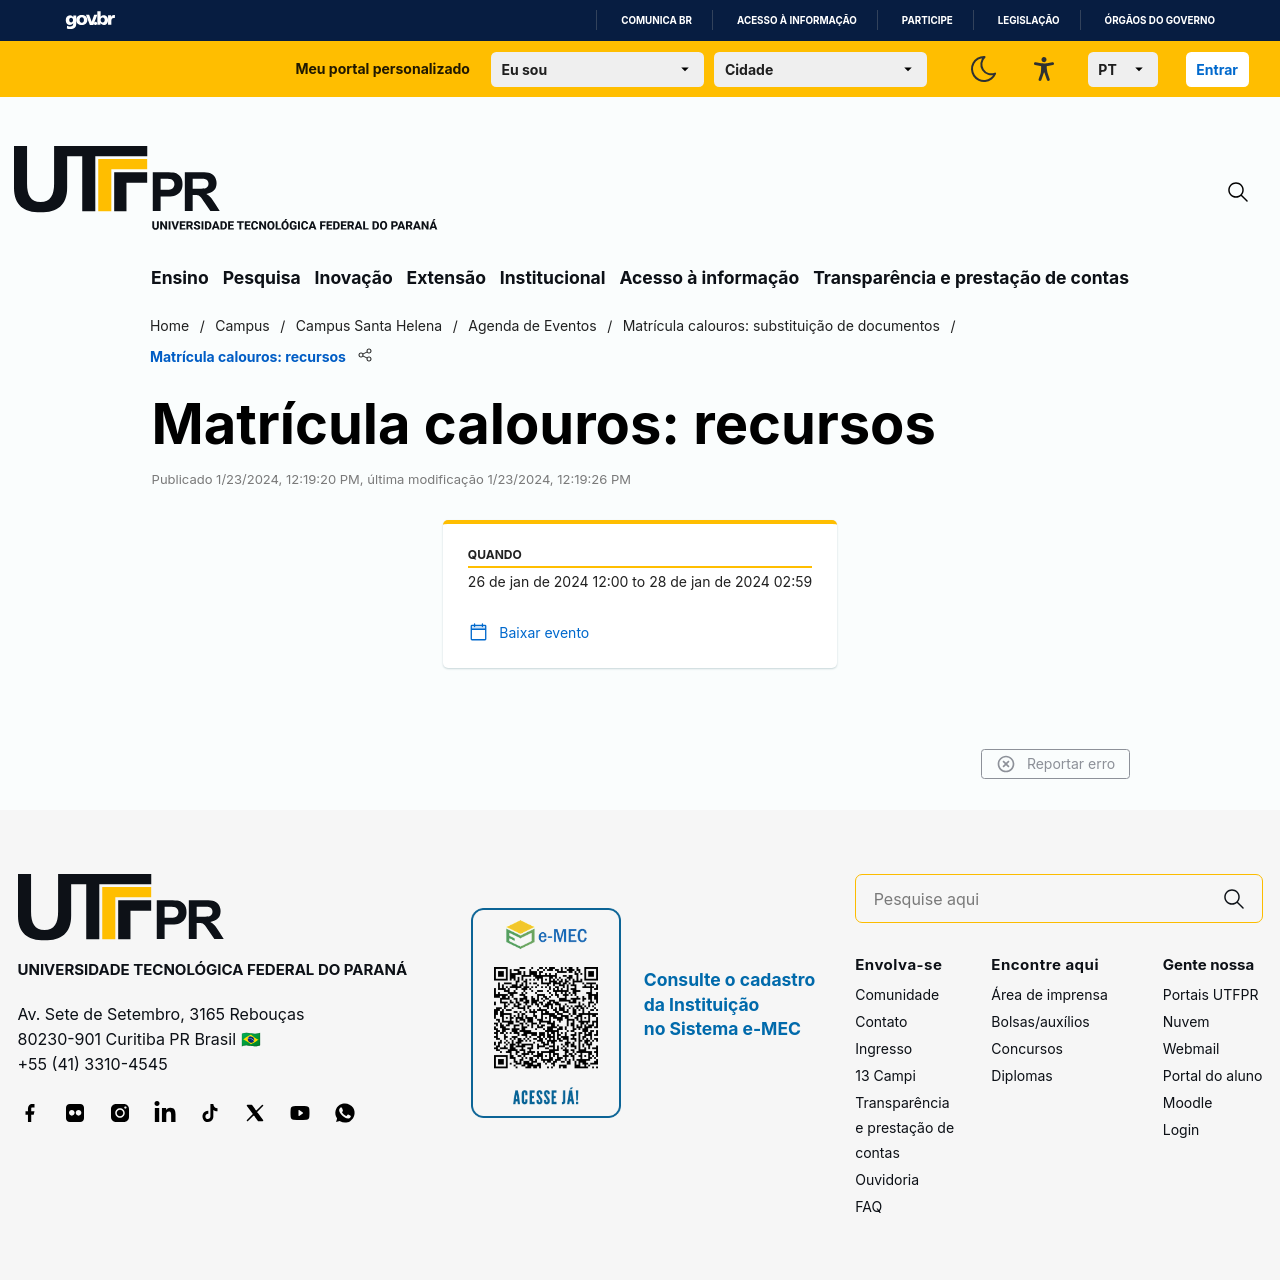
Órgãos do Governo (1160, 20)
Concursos (1027, 1048)
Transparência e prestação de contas (971, 277)
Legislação (1029, 20)
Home (172, 325)
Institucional (553, 277)
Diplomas (1021, 1075)
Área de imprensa (1049, 994)
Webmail (1191, 1048)
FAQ (868, 1206)
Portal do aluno (1213, 1075)
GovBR (90, 20)
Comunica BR (656, 20)
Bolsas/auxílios (1040, 1021)
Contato (881, 1021)
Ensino (180, 277)
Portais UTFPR (1211, 994)
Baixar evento (544, 632)
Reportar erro (1052, 764)
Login (1181, 1129)
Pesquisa (262, 277)
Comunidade (897, 994)
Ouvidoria (887, 1179)
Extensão (446, 277)
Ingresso (883, 1048)
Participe (927, 20)
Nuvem (1186, 1021)
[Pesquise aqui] (1040, 899)
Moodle (1188, 1102)
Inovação (354, 277)
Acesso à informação (797, 20)
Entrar (1217, 69)
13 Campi (885, 1075)
